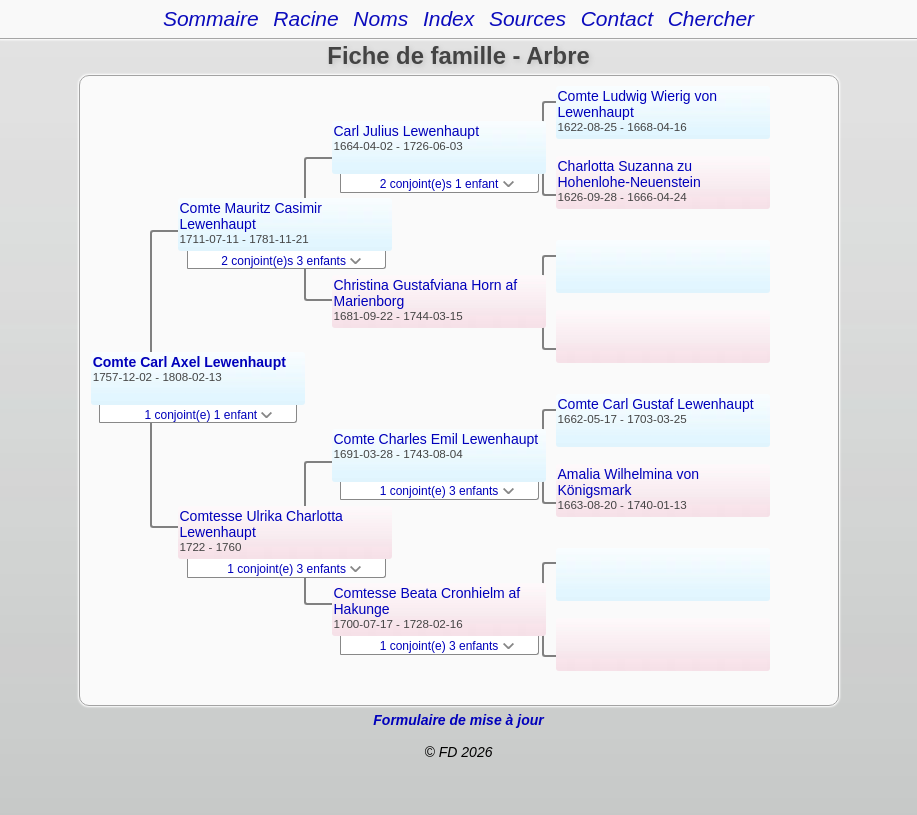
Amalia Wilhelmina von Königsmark (629, 482)
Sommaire (211, 18)
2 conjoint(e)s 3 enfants (291, 261)
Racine (305, 18)
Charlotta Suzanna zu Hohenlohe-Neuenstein (629, 174)
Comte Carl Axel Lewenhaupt (189, 362)
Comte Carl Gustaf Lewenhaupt (656, 404)
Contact (617, 18)
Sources (527, 18)
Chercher (711, 18)
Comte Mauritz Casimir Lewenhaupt (251, 216)
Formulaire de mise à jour (458, 720)
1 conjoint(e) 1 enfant (209, 415)
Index (448, 18)
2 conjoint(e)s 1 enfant (447, 184)
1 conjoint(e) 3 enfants (294, 569)
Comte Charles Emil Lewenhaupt (436, 439)
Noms (380, 18)
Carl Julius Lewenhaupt (407, 131)
